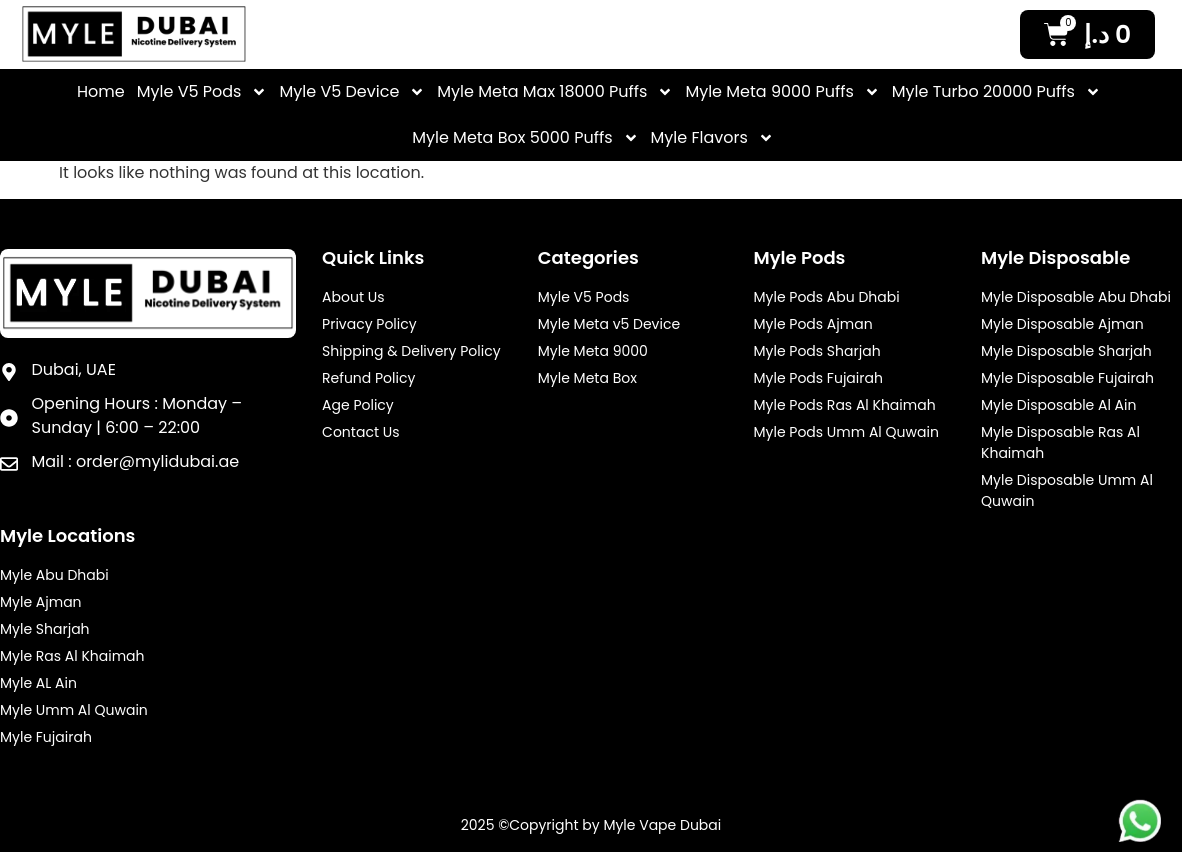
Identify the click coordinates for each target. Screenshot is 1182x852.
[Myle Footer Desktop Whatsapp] (1140, 821)
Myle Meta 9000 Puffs (782, 92)
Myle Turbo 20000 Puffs (996, 92)
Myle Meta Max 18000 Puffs (555, 92)
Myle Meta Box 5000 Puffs (525, 138)
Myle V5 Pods (202, 92)
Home (101, 91)
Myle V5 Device (352, 92)
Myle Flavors (712, 138)
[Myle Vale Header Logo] (134, 34)
